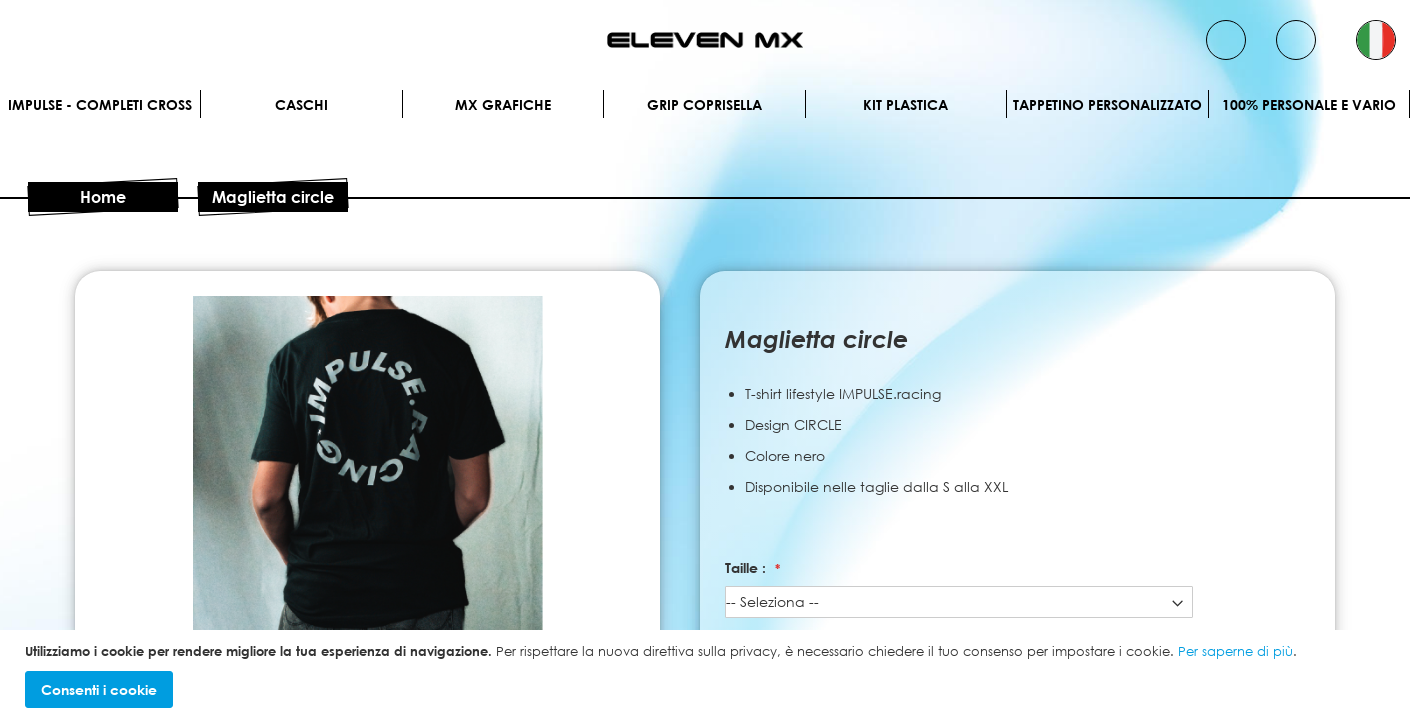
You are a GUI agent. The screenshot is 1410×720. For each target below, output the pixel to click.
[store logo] (705, 40)
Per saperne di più (1235, 651)
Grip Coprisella (704, 104)
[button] (1376, 40)
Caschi (301, 104)
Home (103, 197)
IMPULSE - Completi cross (100, 104)
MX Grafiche (503, 104)
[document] (707, 675)
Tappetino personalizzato (1107, 104)
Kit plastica (905, 104)
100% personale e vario (1309, 104)
